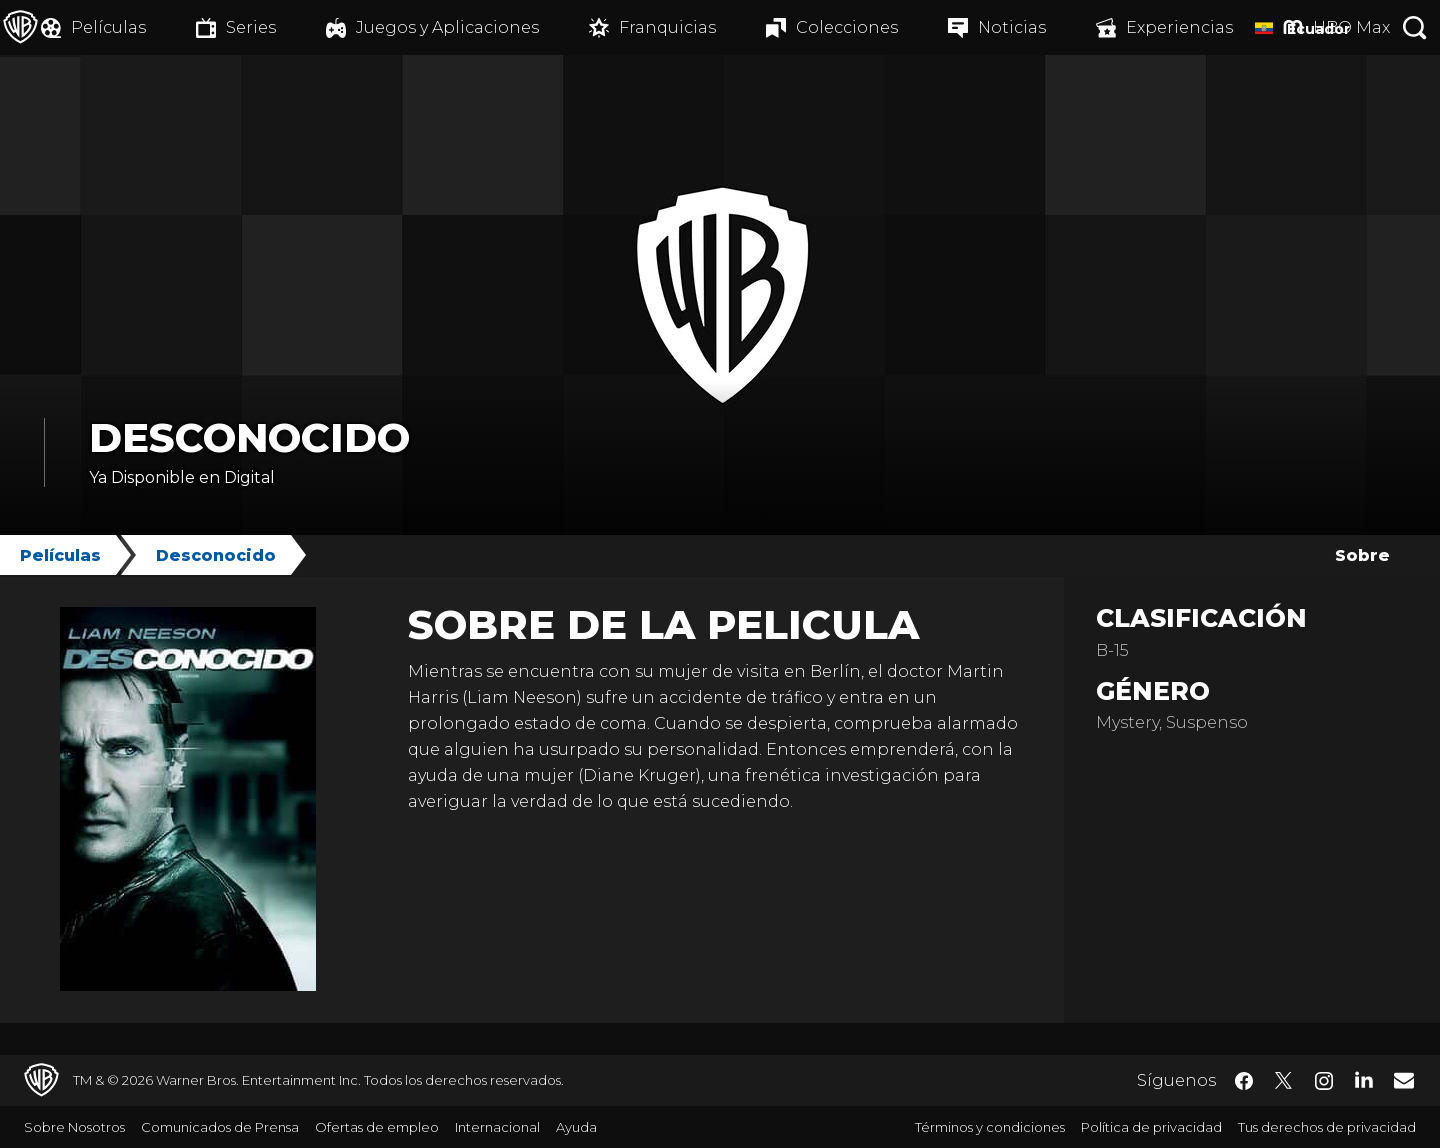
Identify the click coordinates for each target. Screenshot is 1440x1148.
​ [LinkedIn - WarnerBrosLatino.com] (1364, 1079)
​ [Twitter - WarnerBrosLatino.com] (1284, 1081)
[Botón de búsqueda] (1415, 27)
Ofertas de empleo (377, 1127)
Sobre (1362, 555)
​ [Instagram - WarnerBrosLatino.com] (1324, 1081)
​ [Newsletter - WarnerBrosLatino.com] (1404, 1080)
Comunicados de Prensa (220, 1127)
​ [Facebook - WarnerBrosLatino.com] (1244, 1081)
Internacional (497, 1127)
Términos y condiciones (990, 1127)
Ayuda (576, 1127)
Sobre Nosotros (74, 1127)
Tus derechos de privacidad (1327, 1127)
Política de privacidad (1151, 1127)
